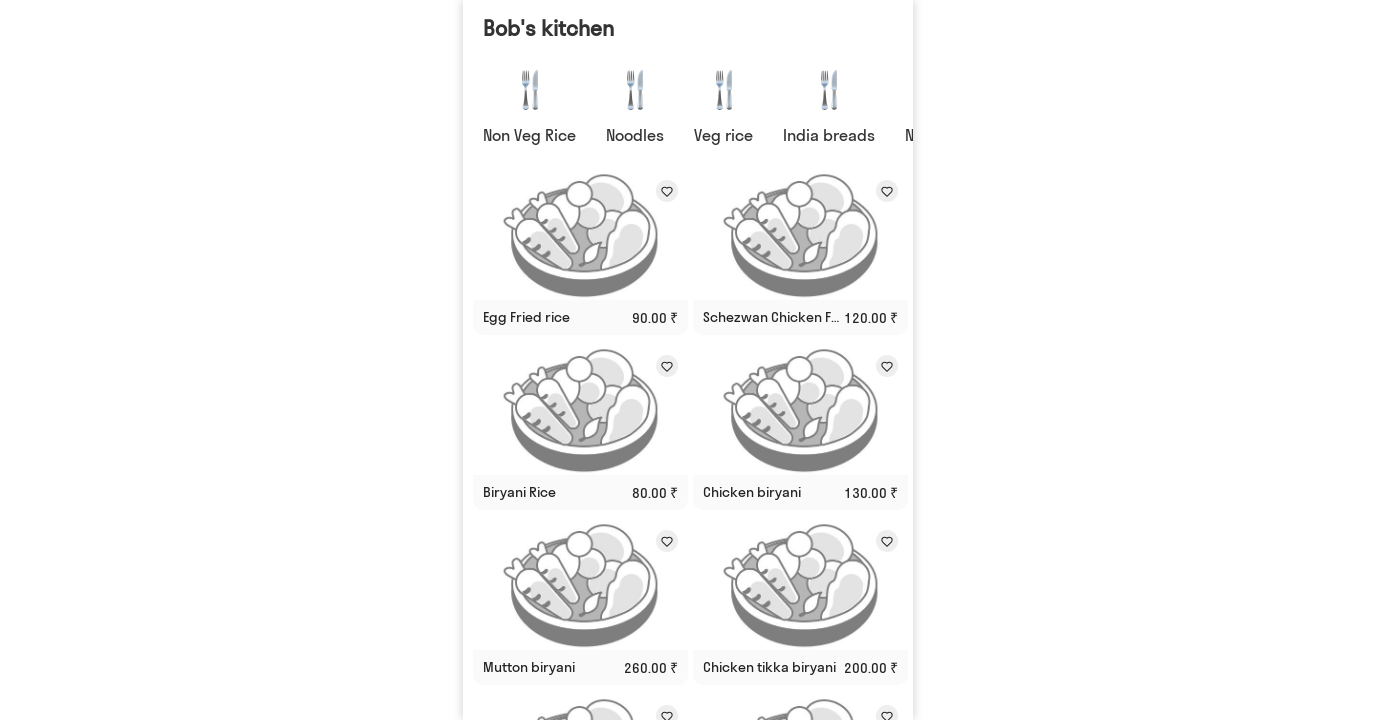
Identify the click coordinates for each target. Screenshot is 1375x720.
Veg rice (723, 135)
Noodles (635, 135)
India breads (829, 135)
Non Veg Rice (529, 135)
